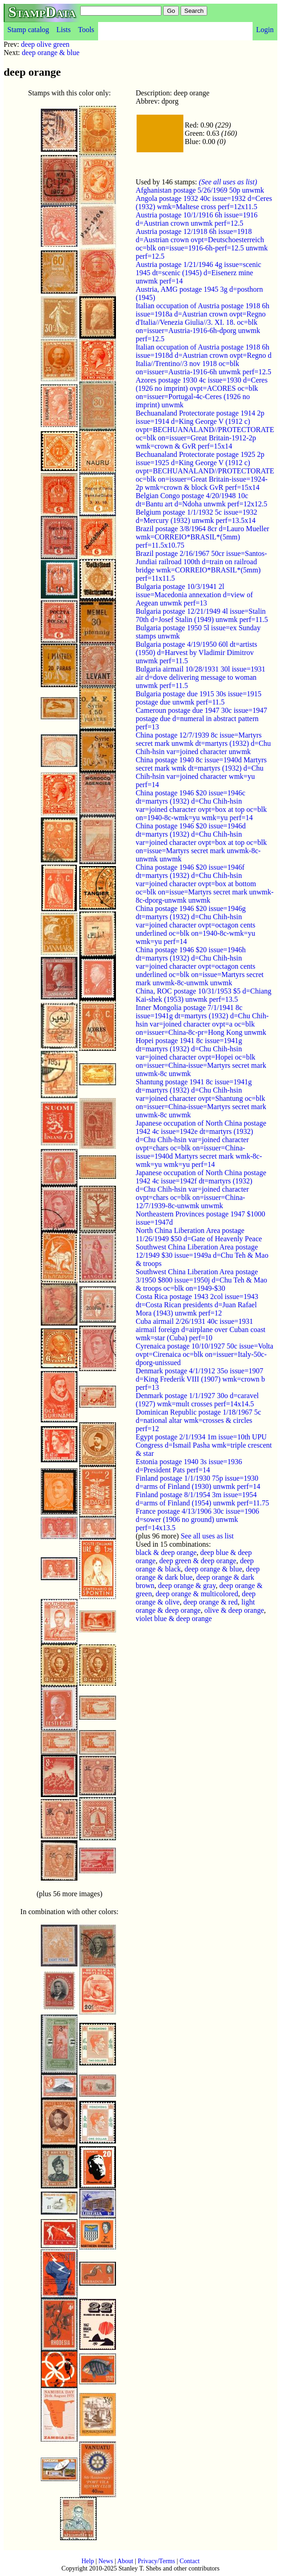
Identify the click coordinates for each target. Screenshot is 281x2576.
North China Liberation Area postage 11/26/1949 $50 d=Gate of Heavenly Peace (199, 1235)
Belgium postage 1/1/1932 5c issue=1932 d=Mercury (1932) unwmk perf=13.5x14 (196, 516)
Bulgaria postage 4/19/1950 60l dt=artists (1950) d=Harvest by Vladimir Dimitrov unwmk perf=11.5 (196, 652)
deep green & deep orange (197, 1561)
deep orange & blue (51, 52)
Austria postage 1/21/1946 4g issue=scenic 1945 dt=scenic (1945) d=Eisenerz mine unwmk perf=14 (198, 273)
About (125, 2561)
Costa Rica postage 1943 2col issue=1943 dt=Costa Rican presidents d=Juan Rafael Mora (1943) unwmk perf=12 (197, 1305)
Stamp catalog (28, 29)
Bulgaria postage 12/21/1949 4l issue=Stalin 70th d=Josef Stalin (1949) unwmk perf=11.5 (202, 615)
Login (265, 29)
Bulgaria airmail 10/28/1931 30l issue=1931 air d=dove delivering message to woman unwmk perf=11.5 (200, 677)
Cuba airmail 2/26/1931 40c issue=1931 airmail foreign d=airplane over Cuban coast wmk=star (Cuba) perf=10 (200, 1329)
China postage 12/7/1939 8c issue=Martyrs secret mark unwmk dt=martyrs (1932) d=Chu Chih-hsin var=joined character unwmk (203, 743)
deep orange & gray (187, 1585)
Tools (86, 29)
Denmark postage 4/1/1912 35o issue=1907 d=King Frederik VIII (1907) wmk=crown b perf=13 (200, 1379)
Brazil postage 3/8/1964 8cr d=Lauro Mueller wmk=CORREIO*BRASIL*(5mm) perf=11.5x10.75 (202, 537)
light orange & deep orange (195, 1606)
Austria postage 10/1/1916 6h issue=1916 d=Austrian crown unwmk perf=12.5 (197, 219)
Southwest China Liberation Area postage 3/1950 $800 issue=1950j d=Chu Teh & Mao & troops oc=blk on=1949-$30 (201, 1280)
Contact (190, 2561)
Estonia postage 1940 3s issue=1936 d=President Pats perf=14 (189, 1466)
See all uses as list (207, 1536)
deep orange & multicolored (196, 1594)
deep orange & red (210, 1602)
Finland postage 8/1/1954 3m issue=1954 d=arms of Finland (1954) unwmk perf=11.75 (202, 1499)
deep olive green (45, 44)
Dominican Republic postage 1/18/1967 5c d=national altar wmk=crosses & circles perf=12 (198, 1420)
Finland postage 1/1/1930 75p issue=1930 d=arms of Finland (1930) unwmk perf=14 (198, 1482)
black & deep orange (166, 1552)
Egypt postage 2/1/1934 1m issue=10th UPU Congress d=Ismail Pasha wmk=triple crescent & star (204, 1445)
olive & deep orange (234, 1610)
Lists (63, 29)
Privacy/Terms (156, 2561)
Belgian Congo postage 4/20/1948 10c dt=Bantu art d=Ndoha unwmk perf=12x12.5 (201, 500)
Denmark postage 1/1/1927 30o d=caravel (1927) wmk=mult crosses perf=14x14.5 (197, 1400)
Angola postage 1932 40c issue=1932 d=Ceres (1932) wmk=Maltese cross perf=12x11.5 (204, 202)
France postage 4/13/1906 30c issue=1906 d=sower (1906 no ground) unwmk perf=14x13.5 (197, 1519)
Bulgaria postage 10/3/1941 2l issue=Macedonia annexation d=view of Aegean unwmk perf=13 (194, 595)
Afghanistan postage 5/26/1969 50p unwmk (200, 190)
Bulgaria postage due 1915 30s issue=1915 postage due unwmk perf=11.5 (198, 698)
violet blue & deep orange (174, 1618)
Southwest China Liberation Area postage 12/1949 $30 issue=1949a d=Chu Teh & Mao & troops (202, 1255)
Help (88, 2561)
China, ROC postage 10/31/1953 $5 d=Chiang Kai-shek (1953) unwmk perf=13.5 (203, 995)
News (106, 2561)
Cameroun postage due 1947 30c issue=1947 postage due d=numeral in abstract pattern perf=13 (201, 718)
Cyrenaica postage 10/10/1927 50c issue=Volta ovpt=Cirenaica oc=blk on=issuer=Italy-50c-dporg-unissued (204, 1354)
